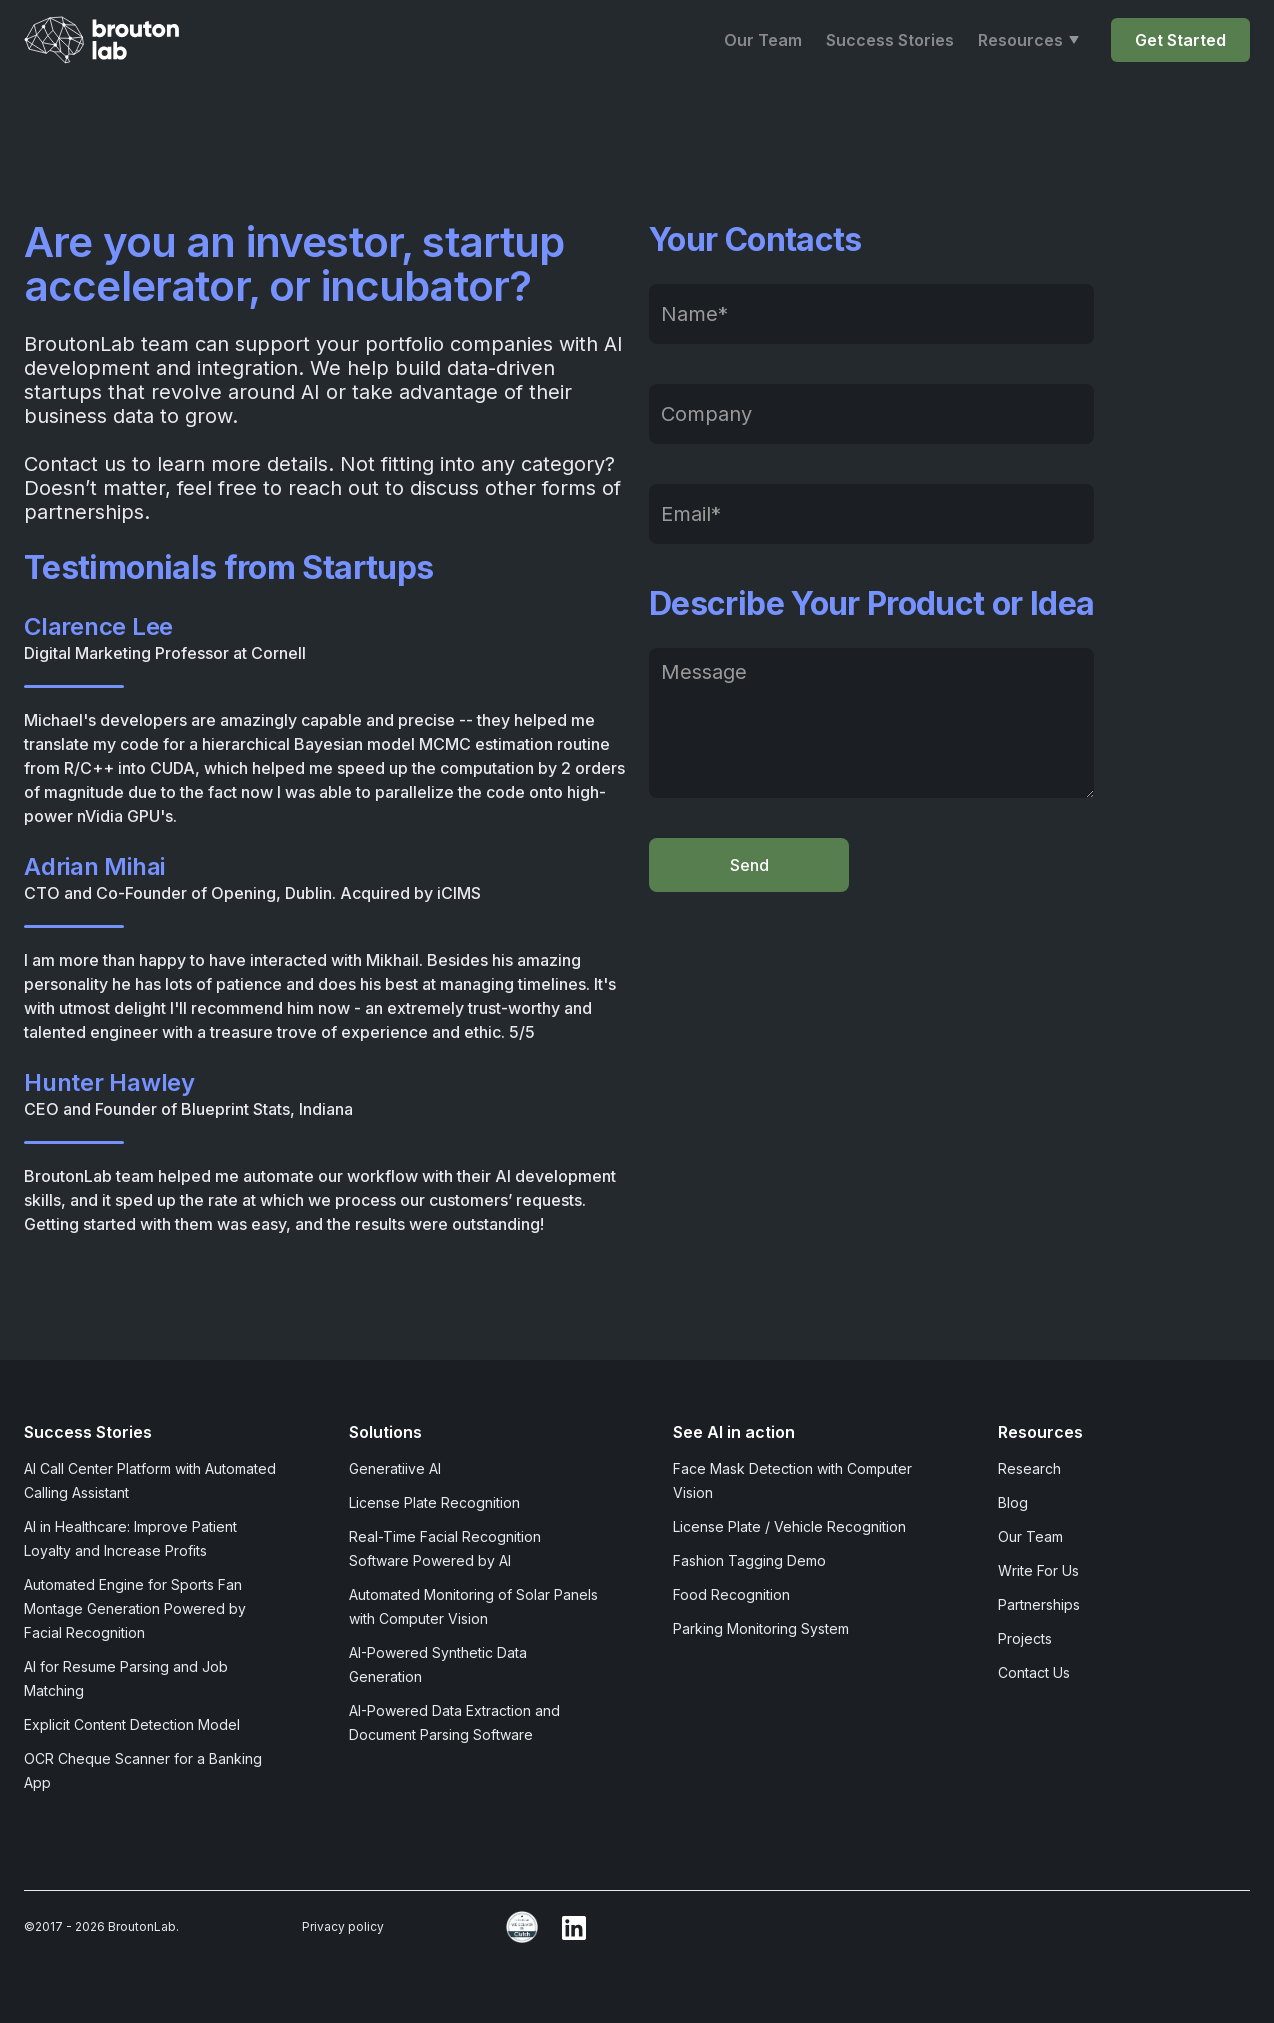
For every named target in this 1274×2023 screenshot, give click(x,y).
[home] (109, 40)
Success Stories (890, 40)
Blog (1013, 1502)
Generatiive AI (395, 1468)
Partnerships (1039, 1604)
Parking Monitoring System (761, 1628)
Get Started (1180, 40)
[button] (1028, 40)
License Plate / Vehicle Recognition (789, 1526)
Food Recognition (731, 1594)
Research (1029, 1468)
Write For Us (1038, 1570)
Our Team (763, 40)
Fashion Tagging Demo (749, 1560)
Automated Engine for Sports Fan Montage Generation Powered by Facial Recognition (135, 1608)
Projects (1025, 1638)
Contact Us (1034, 1672)
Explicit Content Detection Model (132, 1724)
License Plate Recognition (434, 1502)
